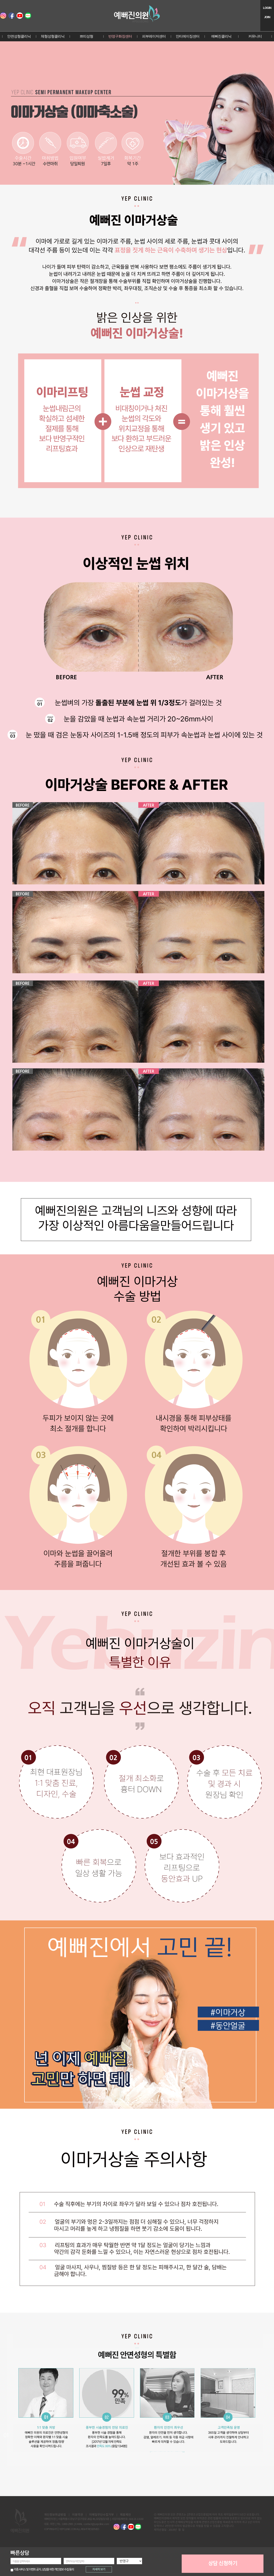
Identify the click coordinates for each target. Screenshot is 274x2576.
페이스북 (11, 15)
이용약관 (77, 2514)
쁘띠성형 (86, 36)
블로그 (28, 15)
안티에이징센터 (187, 36)
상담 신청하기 (222, 2564)
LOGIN (267, 7)
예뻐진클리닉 (221, 36)
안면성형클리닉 (19, 36)
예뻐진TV (19, 15)
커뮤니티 (255, 36)
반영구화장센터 (120, 36)
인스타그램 (3, 15)
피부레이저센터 (154, 36)
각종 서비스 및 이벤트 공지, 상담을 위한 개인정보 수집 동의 (44, 2569)
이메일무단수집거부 (101, 2514)
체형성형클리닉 (52, 36)
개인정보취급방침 (55, 2514)
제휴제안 (125, 2514)
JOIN (267, 17)
